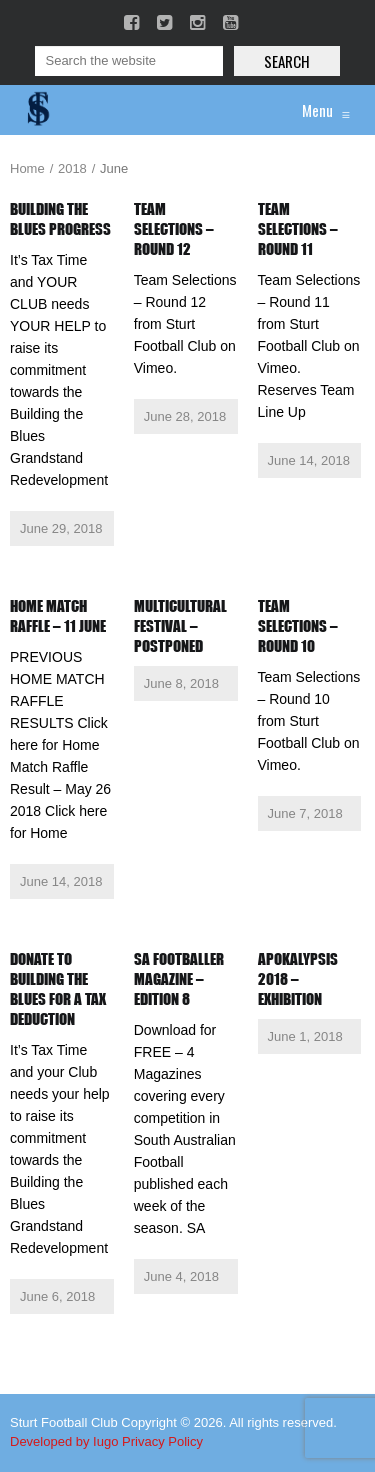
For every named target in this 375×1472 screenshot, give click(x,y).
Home (27, 168)
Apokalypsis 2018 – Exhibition (298, 979)
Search (287, 61)
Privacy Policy (162, 1441)
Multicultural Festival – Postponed (180, 626)
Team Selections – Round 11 (298, 229)
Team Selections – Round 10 (298, 626)
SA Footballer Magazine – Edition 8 (179, 979)
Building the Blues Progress (60, 219)
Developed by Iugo (64, 1441)
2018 (72, 168)
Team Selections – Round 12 (174, 229)
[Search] (129, 61)
